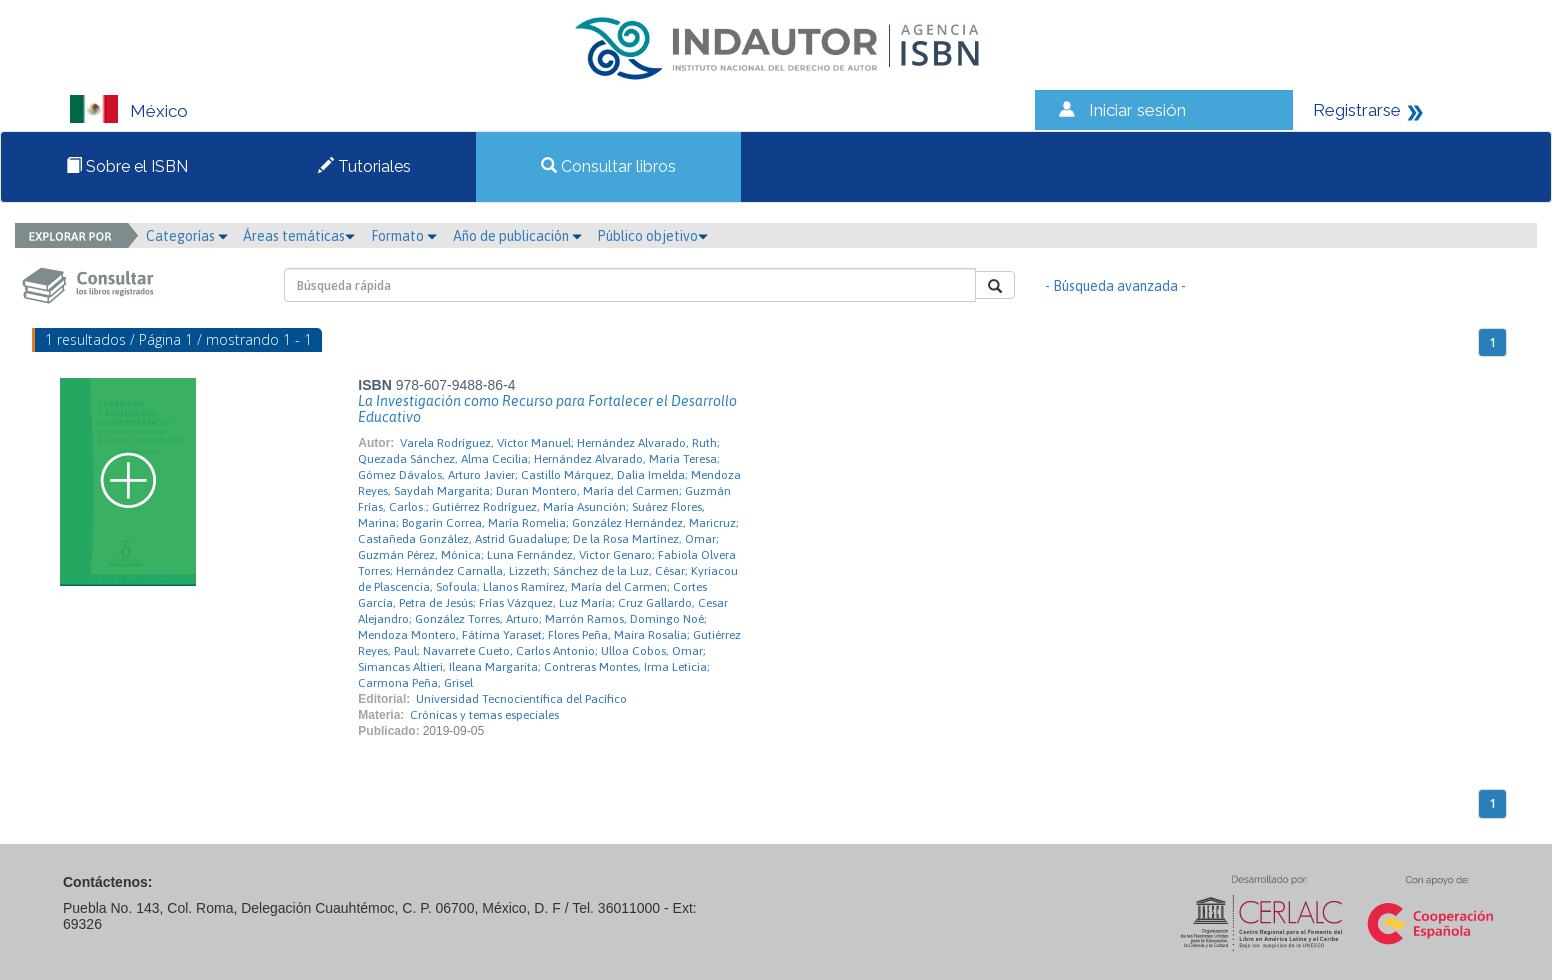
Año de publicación (517, 236)
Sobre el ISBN (127, 166)
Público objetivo (652, 236)
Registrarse (1357, 110)
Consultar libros (608, 166)
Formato (404, 236)
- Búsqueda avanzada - (1115, 286)
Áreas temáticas (299, 236)
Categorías (187, 236)
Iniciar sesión (1137, 110)
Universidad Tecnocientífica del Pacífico (521, 699)
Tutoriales (364, 166)
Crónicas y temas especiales (484, 715)
